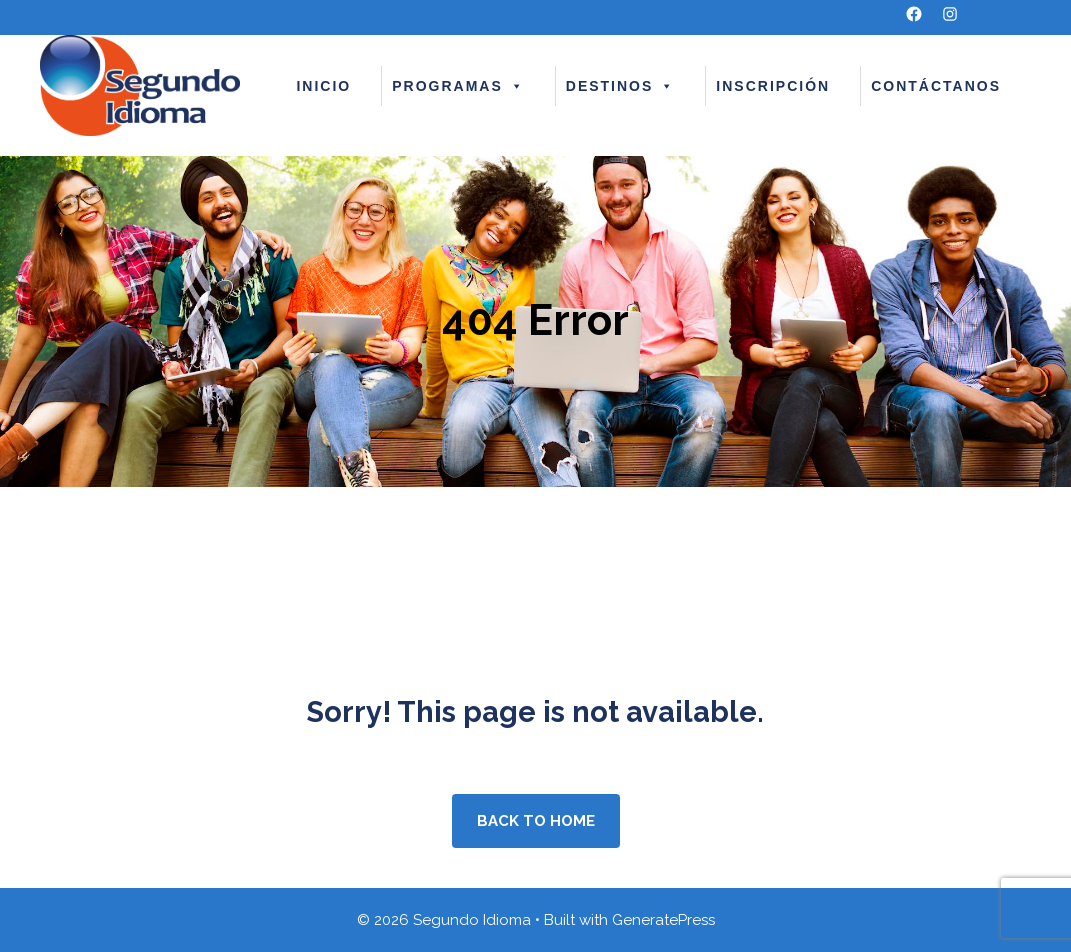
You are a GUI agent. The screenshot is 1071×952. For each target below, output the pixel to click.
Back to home (536, 821)
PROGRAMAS (458, 86)
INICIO (323, 86)
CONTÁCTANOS (936, 86)
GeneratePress (663, 920)
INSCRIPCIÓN (773, 86)
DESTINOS (621, 86)
